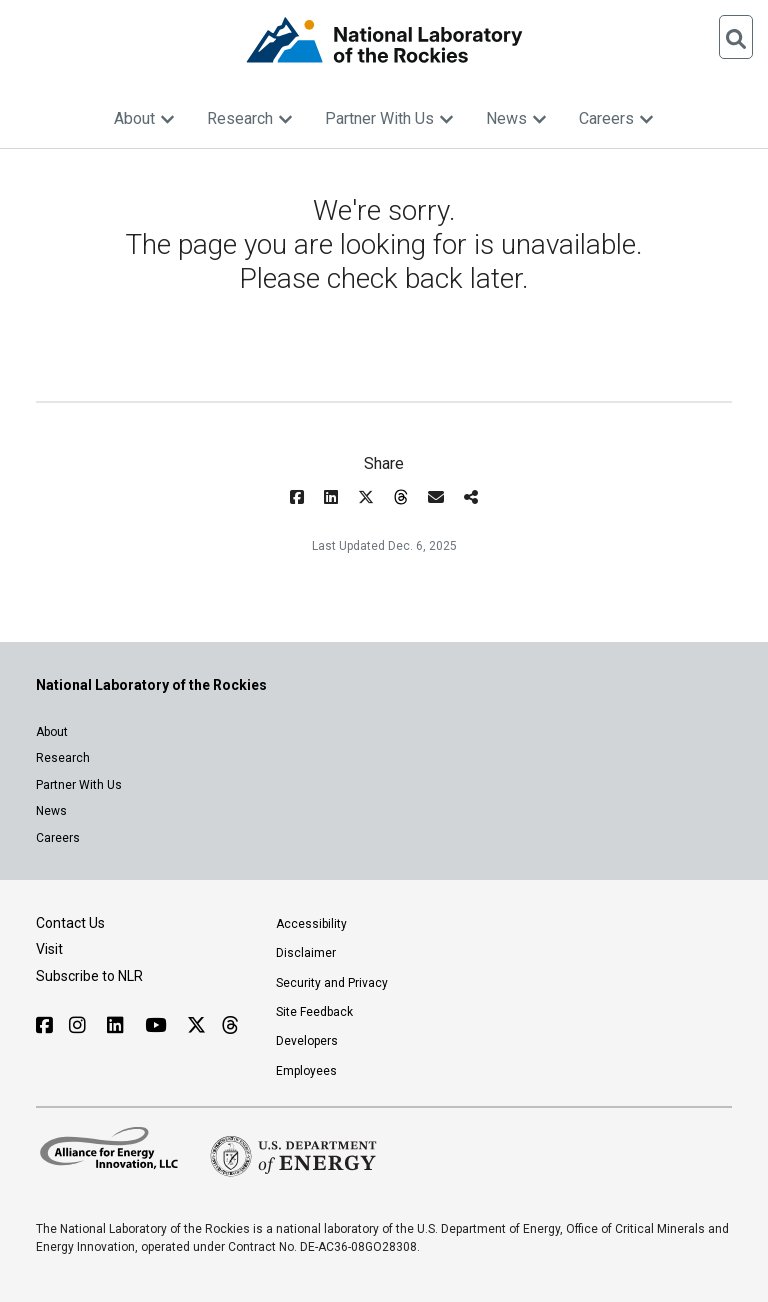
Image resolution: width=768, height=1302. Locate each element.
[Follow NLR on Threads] (229, 1025)
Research (250, 118)
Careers (616, 118)
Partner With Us (389, 118)
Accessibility (311, 924)
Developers (307, 1041)
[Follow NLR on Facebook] (44, 1025)
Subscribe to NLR (89, 976)
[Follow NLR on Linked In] (118, 1025)
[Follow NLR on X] (196, 1025)
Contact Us (70, 923)
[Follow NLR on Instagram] (80, 1025)
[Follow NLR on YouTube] (158, 1025)
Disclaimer (306, 953)
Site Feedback (314, 1012)
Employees (306, 1071)
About (144, 118)
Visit (49, 949)
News (516, 118)
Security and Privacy (332, 983)
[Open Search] (736, 37)
